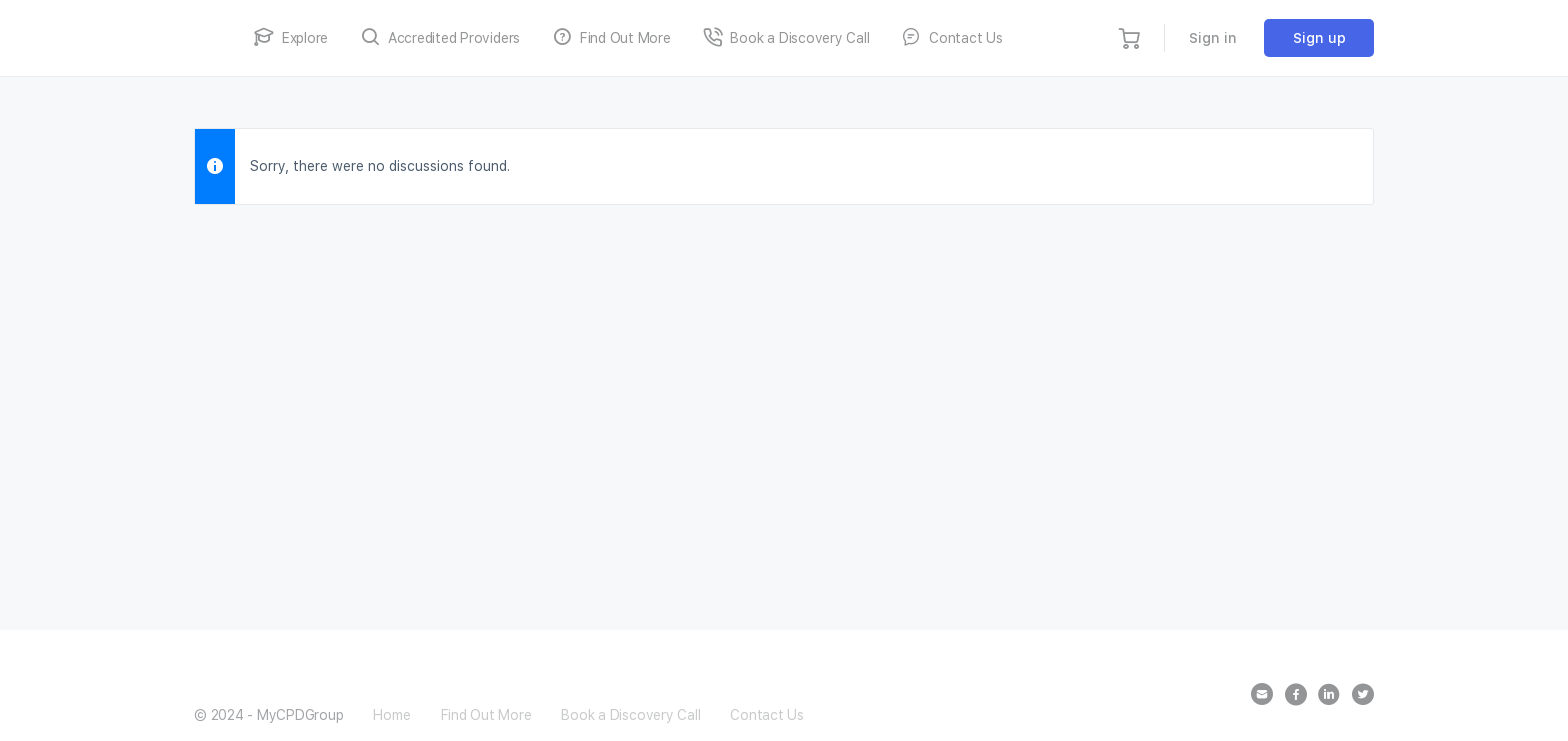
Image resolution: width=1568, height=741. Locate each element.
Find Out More (486, 715)
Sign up (1319, 38)
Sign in (1213, 38)
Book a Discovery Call (630, 715)
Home (391, 715)
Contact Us (767, 715)
